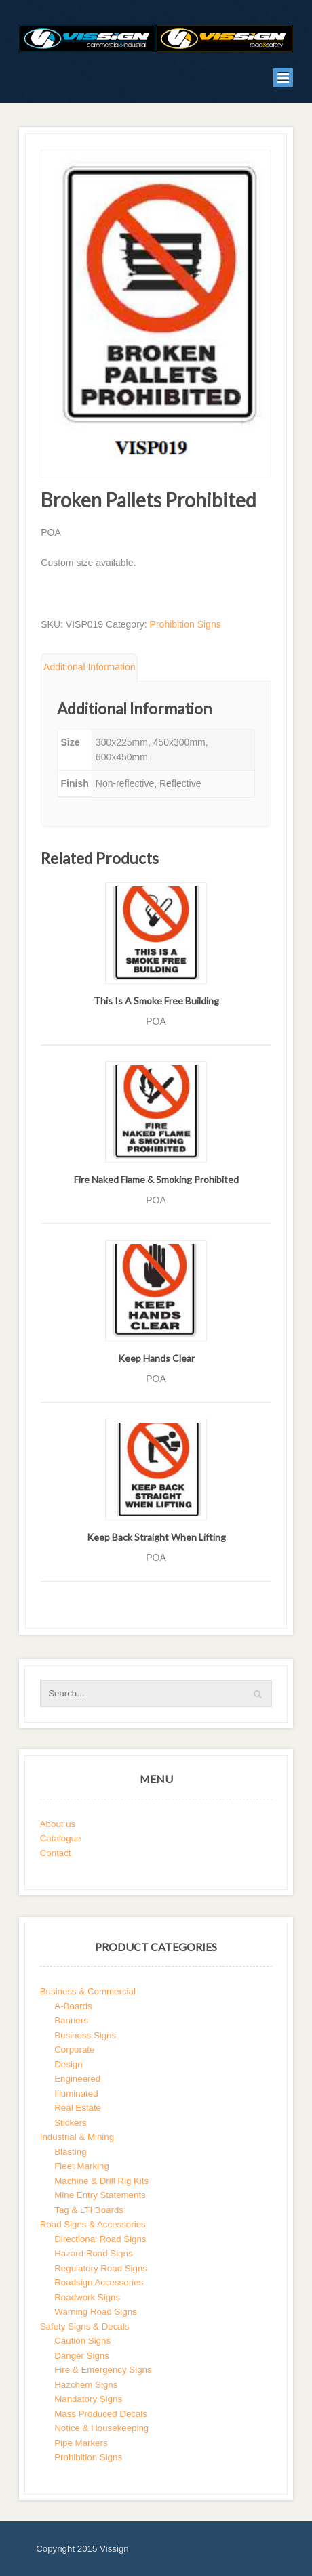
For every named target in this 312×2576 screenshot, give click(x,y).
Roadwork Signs (87, 2297)
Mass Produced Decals (100, 2414)
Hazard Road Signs (93, 2253)
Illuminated (76, 2093)
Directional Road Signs (100, 2239)
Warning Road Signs (95, 2311)
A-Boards (73, 2006)
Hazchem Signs (85, 2385)
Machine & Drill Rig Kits (101, 2181)
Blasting (70, 2152)
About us (58, 1824)
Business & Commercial (88, 1991)
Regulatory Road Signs (100, 2268)
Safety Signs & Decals (85, 2326)
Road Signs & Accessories (93, 2224)
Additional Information (89, 667)
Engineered (77, 2079)
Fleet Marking (81, 2166)
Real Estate (77, 2108)
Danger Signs (81, 2355)
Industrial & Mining (77, 2137)
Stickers (70, 2123)
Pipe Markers (80, 2443)
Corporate (74, 2049)
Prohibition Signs (185, 624)
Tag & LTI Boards (88, 2210)
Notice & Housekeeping (101, 2428)
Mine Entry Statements (100, 2195)
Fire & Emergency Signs (102, 2370)
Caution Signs (82, 2341)
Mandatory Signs (88, 2399)
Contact (55, 1853)
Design (68, 2064)
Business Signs (85, 2035)
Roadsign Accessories (98, 2282)
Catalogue (60, 1838)
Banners (71, 2020)
